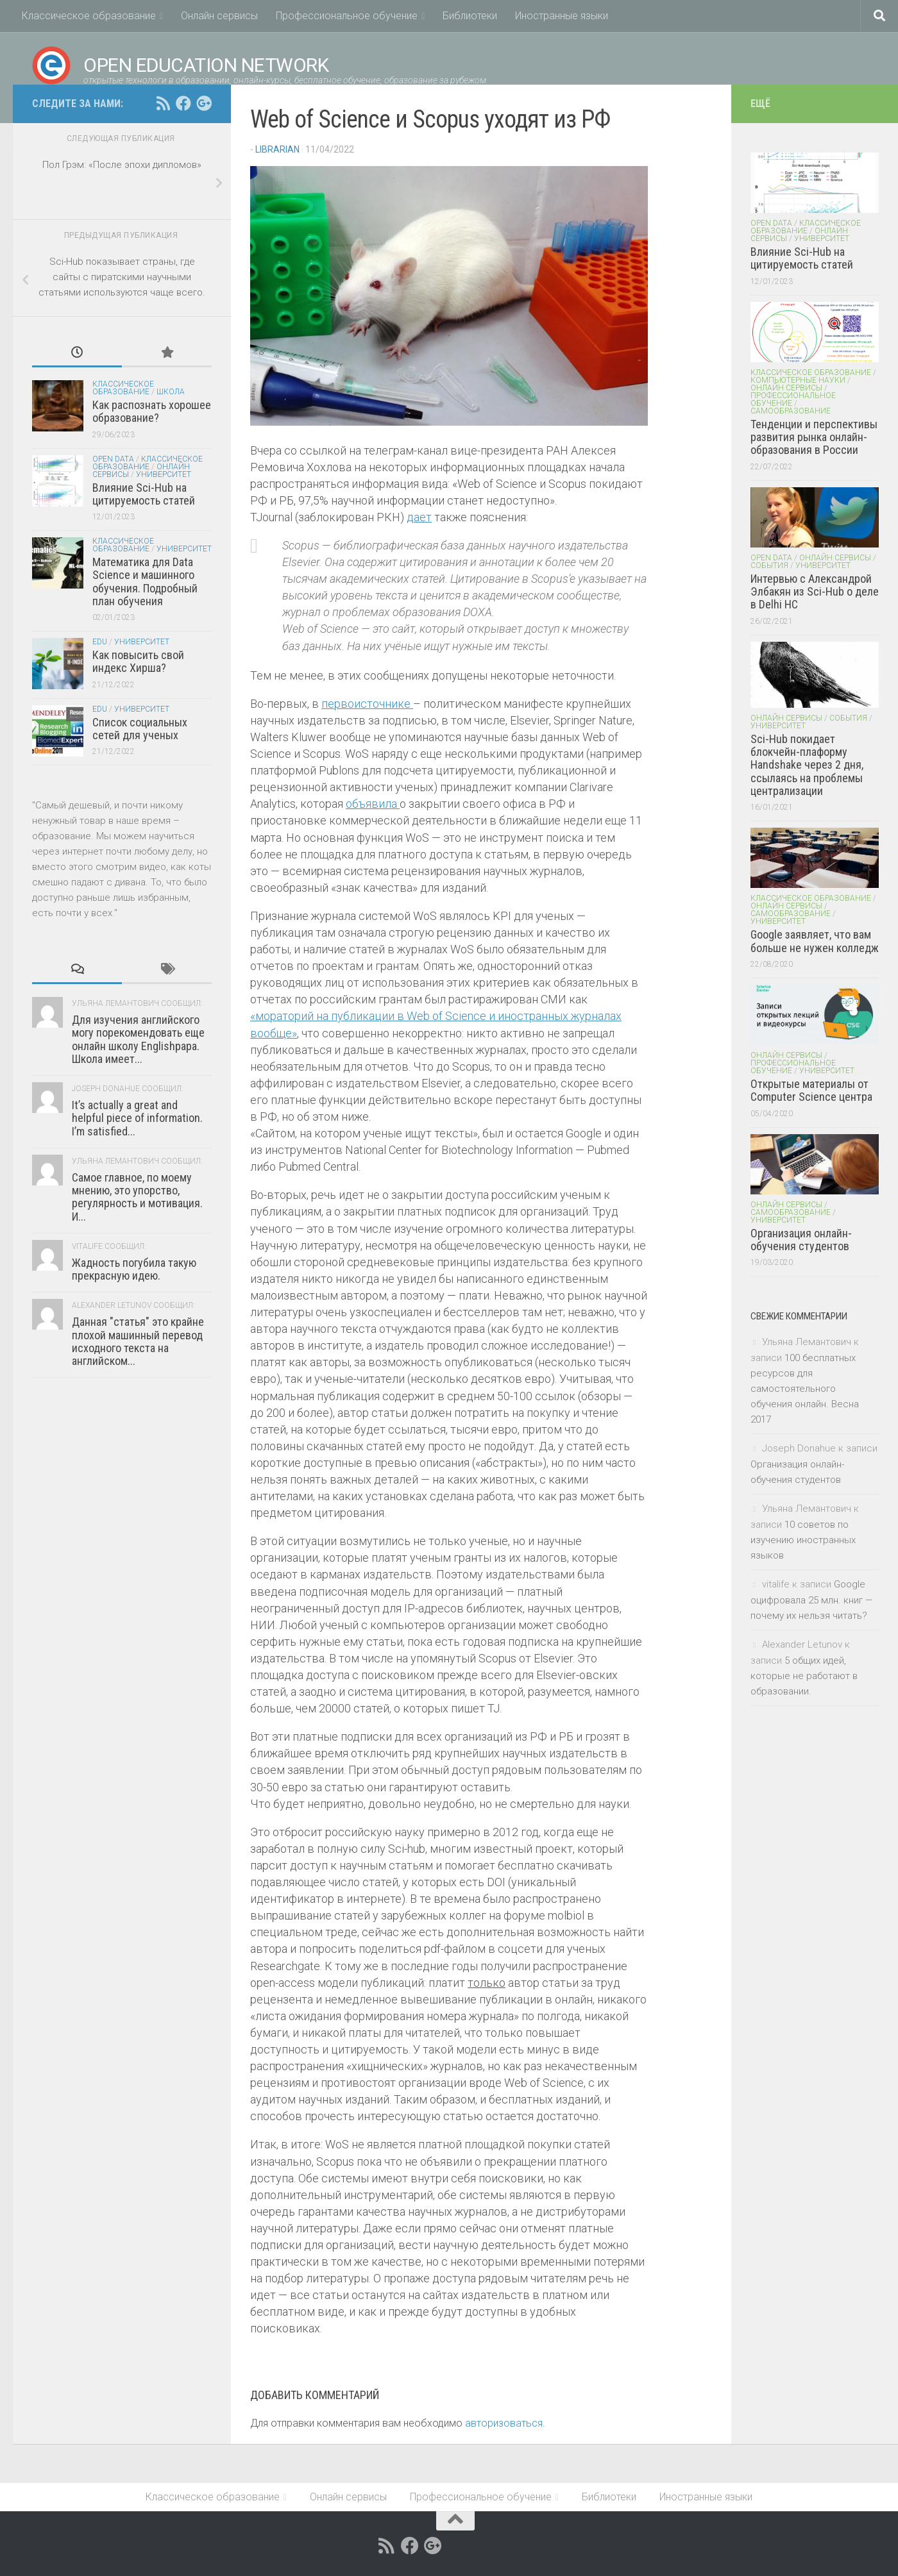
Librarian (277, 149)
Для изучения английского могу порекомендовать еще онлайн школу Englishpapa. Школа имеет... (138, 1039)
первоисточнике (367, 703)
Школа (171, 391)
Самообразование (790, 410)
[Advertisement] (122, 1589)
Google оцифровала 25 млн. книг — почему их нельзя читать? (811, 1599)
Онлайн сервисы (219, 16)
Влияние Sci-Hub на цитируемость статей (143, 494)
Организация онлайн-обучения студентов (801, 1239)
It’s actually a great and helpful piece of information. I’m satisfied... (137, 1118)
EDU (99, 641)
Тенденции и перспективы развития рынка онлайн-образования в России (813, 437)
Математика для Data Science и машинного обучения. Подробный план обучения (145, 581)
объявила (373, 803)
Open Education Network (180, 65)
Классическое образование (89, 16)
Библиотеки (470, 16)
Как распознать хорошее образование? (151, 411)
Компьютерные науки (797, 380)
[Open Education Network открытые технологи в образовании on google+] (204, 103)
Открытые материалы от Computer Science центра (811, 1090)
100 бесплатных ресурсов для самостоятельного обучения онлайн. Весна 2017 (804, 1388)
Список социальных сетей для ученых (139, 728)
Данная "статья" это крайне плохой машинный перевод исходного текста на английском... (138, 1341)
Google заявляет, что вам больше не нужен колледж (814, 941)
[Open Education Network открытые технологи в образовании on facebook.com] (183, 103)
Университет (163, 474)
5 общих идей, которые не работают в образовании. (804, 1676)
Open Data (113, 459)
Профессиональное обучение (347, 16)
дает (419, 517)
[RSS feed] (163, 103)
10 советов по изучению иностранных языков (803, 1540)
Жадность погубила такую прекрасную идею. (134, 1269)
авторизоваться (504, 2423)
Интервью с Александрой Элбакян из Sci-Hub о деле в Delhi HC (814, 592)
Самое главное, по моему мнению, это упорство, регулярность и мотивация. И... (137, 1197)
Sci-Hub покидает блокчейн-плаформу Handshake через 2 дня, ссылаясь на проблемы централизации (806, 765)
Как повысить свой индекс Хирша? (138, 661)
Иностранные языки (561, 16)
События (769, 565)
